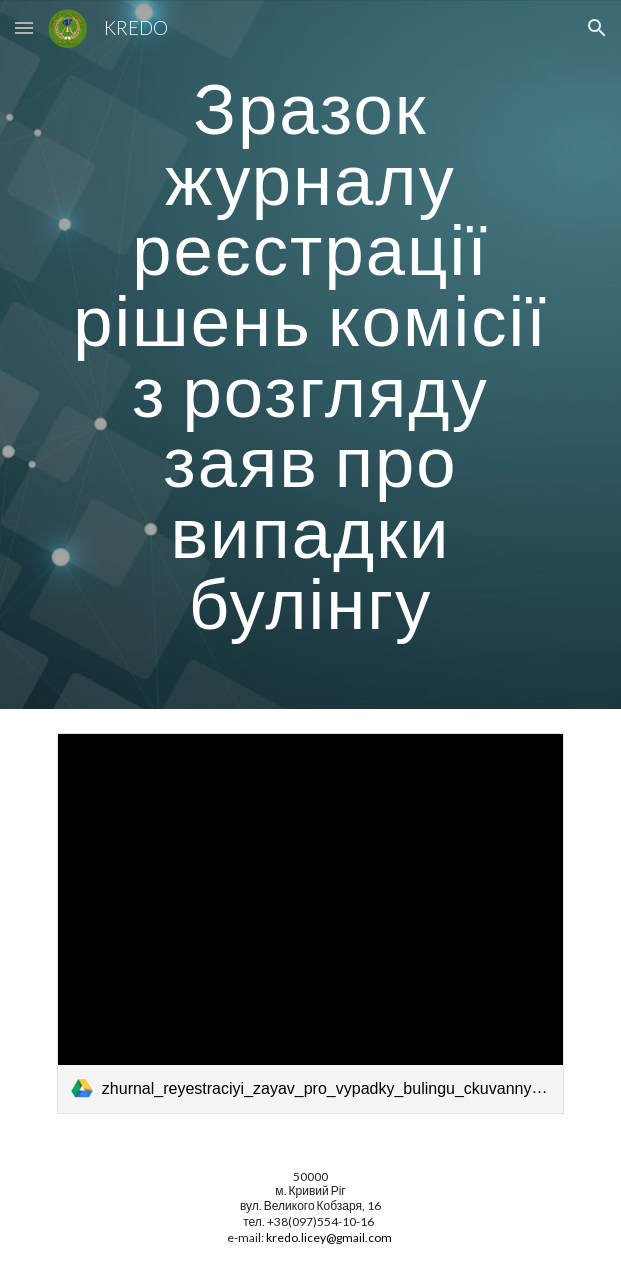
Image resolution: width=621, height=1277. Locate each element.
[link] (310, 923)
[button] (24, 27)
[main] (310, 354)
